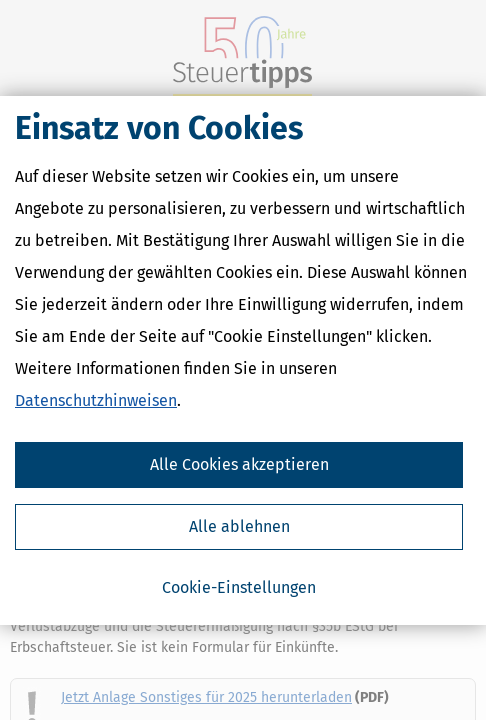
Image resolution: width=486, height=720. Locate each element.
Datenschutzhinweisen (96, 400)
